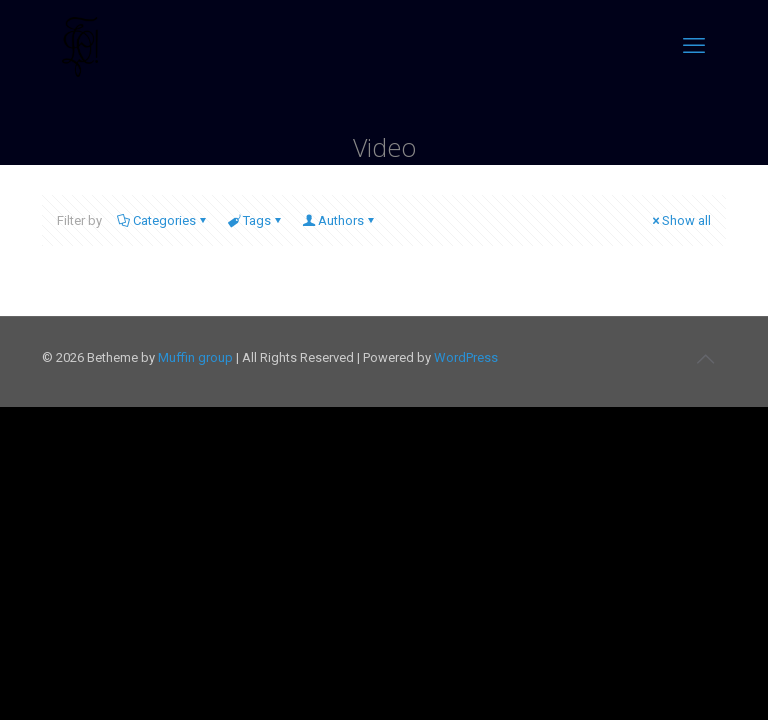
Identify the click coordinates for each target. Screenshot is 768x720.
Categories (163, 220)
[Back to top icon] (705, 359)
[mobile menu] (694, 46)
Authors (339, 220)
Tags (255, 220)
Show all (680, 220)
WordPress (466, 357)
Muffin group (195, 357)
